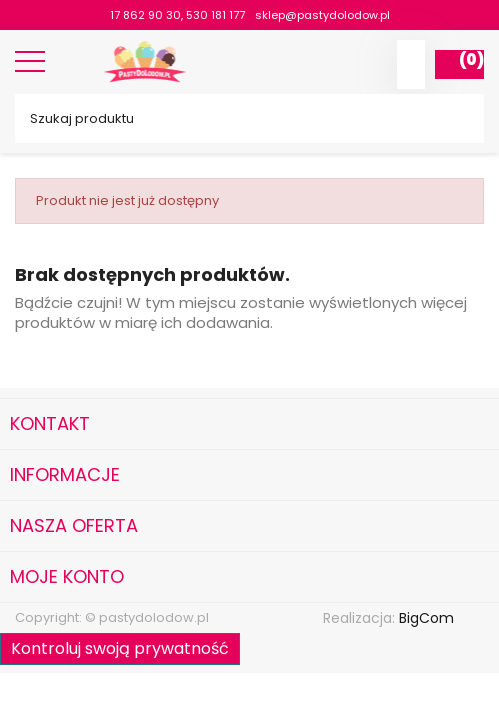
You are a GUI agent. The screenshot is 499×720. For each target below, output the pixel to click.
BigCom (426, 618)
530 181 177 (215, 15)
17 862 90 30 (145, 15)
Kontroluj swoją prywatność (120, 648)
